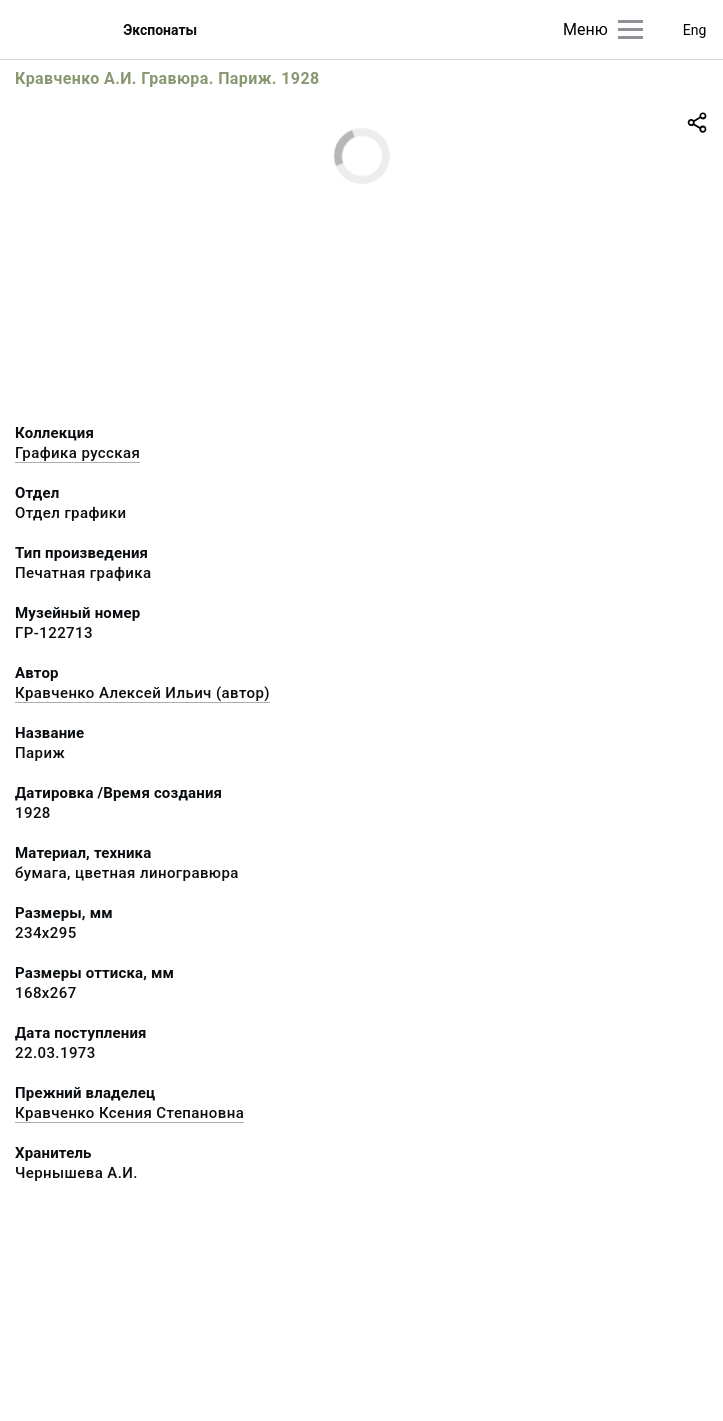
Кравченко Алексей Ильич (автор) (142, 693)
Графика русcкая (77, 453)
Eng (695, 30)
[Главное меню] (630, 29)
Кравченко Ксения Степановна (129, 1113)
